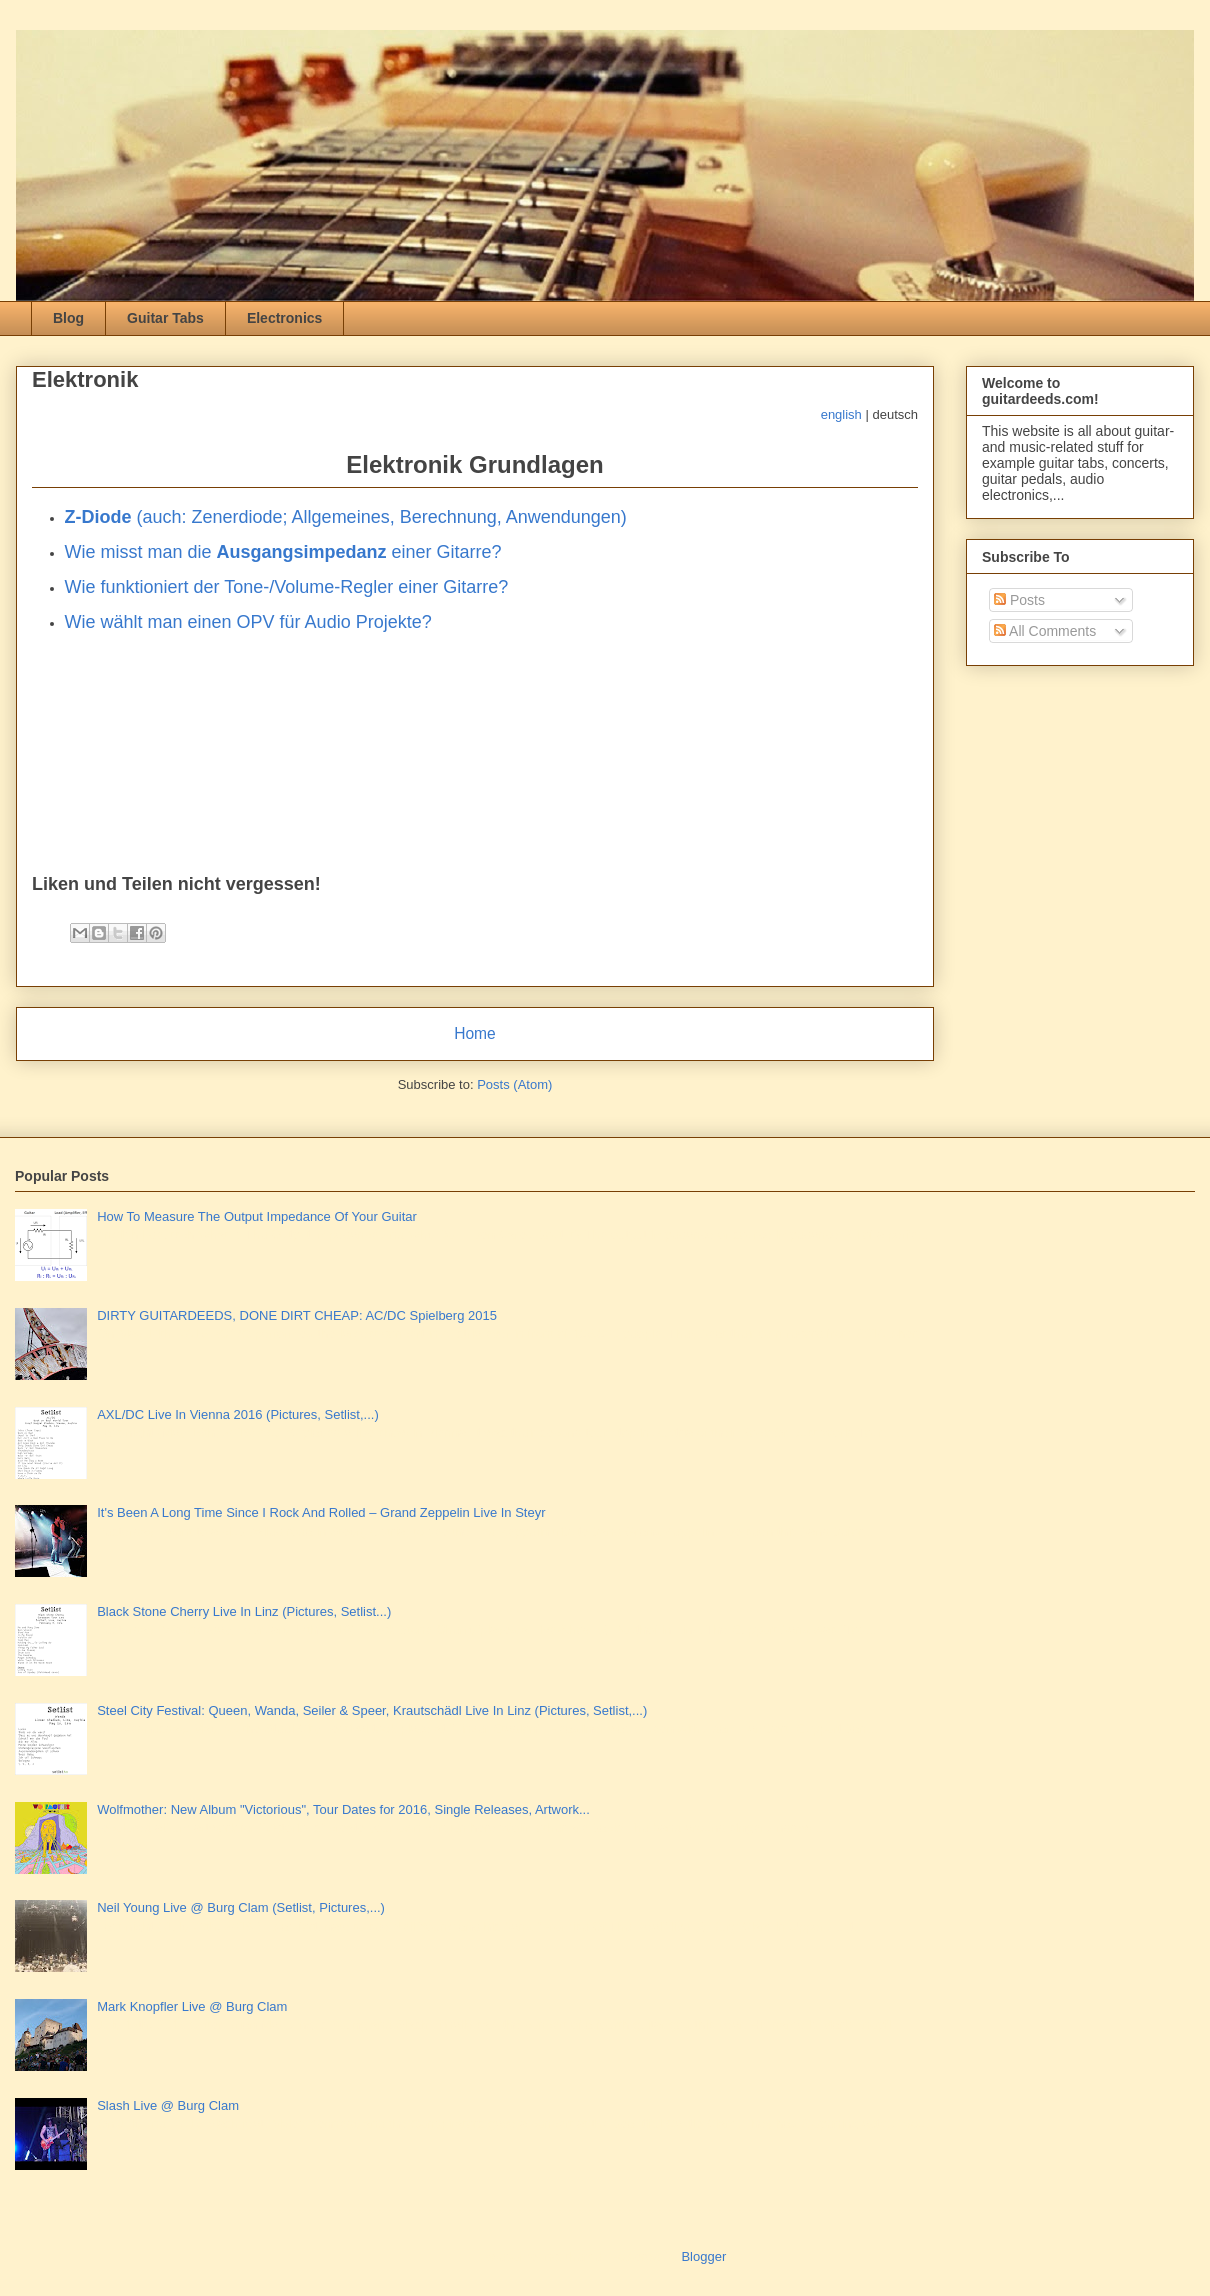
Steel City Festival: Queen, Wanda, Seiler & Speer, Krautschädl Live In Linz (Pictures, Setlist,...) (372, 1710)
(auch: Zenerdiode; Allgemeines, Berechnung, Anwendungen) (346, 517)
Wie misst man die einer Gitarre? (283, 552)
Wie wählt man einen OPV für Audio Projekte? (248, 622)
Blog (68, 318)
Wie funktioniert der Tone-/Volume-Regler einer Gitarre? (287, 587)
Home (475, 1033)
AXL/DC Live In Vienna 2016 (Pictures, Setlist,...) (238, 1414)
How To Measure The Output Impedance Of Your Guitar (257, 1216)
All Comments (1045, 631)
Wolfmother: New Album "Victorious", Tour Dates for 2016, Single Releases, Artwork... (343, 1809)
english (841, 414)
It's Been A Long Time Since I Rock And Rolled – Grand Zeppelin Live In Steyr (321, 1512)
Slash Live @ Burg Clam (168, 2105)
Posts (1019, 600)
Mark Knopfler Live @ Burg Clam (192, 2006)
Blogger (703, 2256)
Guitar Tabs (165, 318)
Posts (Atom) (514, 1084)
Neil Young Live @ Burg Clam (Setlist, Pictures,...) (241, 1907)
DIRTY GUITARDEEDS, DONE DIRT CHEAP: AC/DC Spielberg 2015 (297, 1315)
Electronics (284, 318)
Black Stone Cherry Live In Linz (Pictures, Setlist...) (244, 1611)
